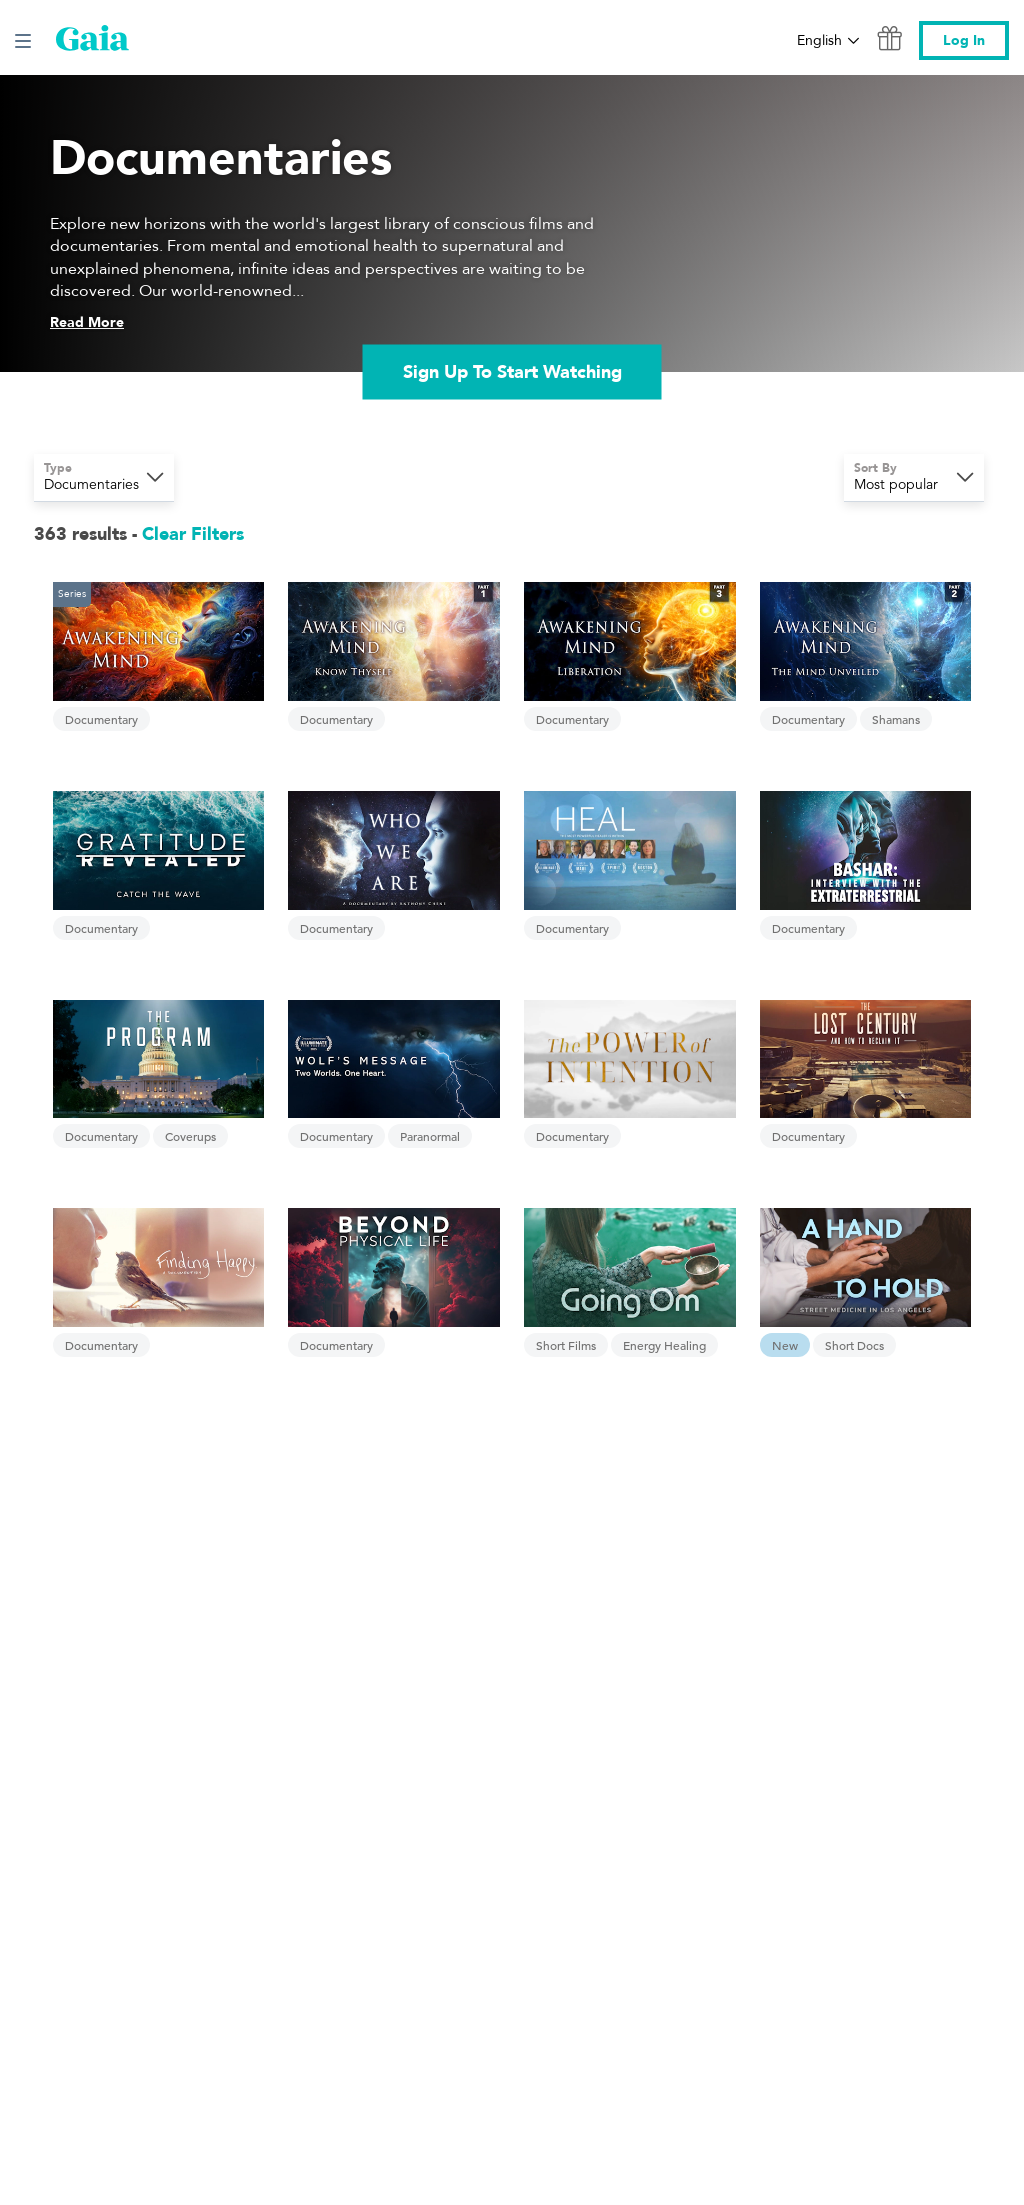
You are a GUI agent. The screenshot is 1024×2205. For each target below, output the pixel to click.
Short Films (566, 1345)
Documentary (101, 719)
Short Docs (854, 1345)
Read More (87, 322)
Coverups (190, 1136)
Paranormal (430, 1136)
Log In (964, 40)
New (785, 1345)
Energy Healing (664, 1345)
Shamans (896, 719)
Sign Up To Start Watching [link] (512, 371)
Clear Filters (193, 534)
